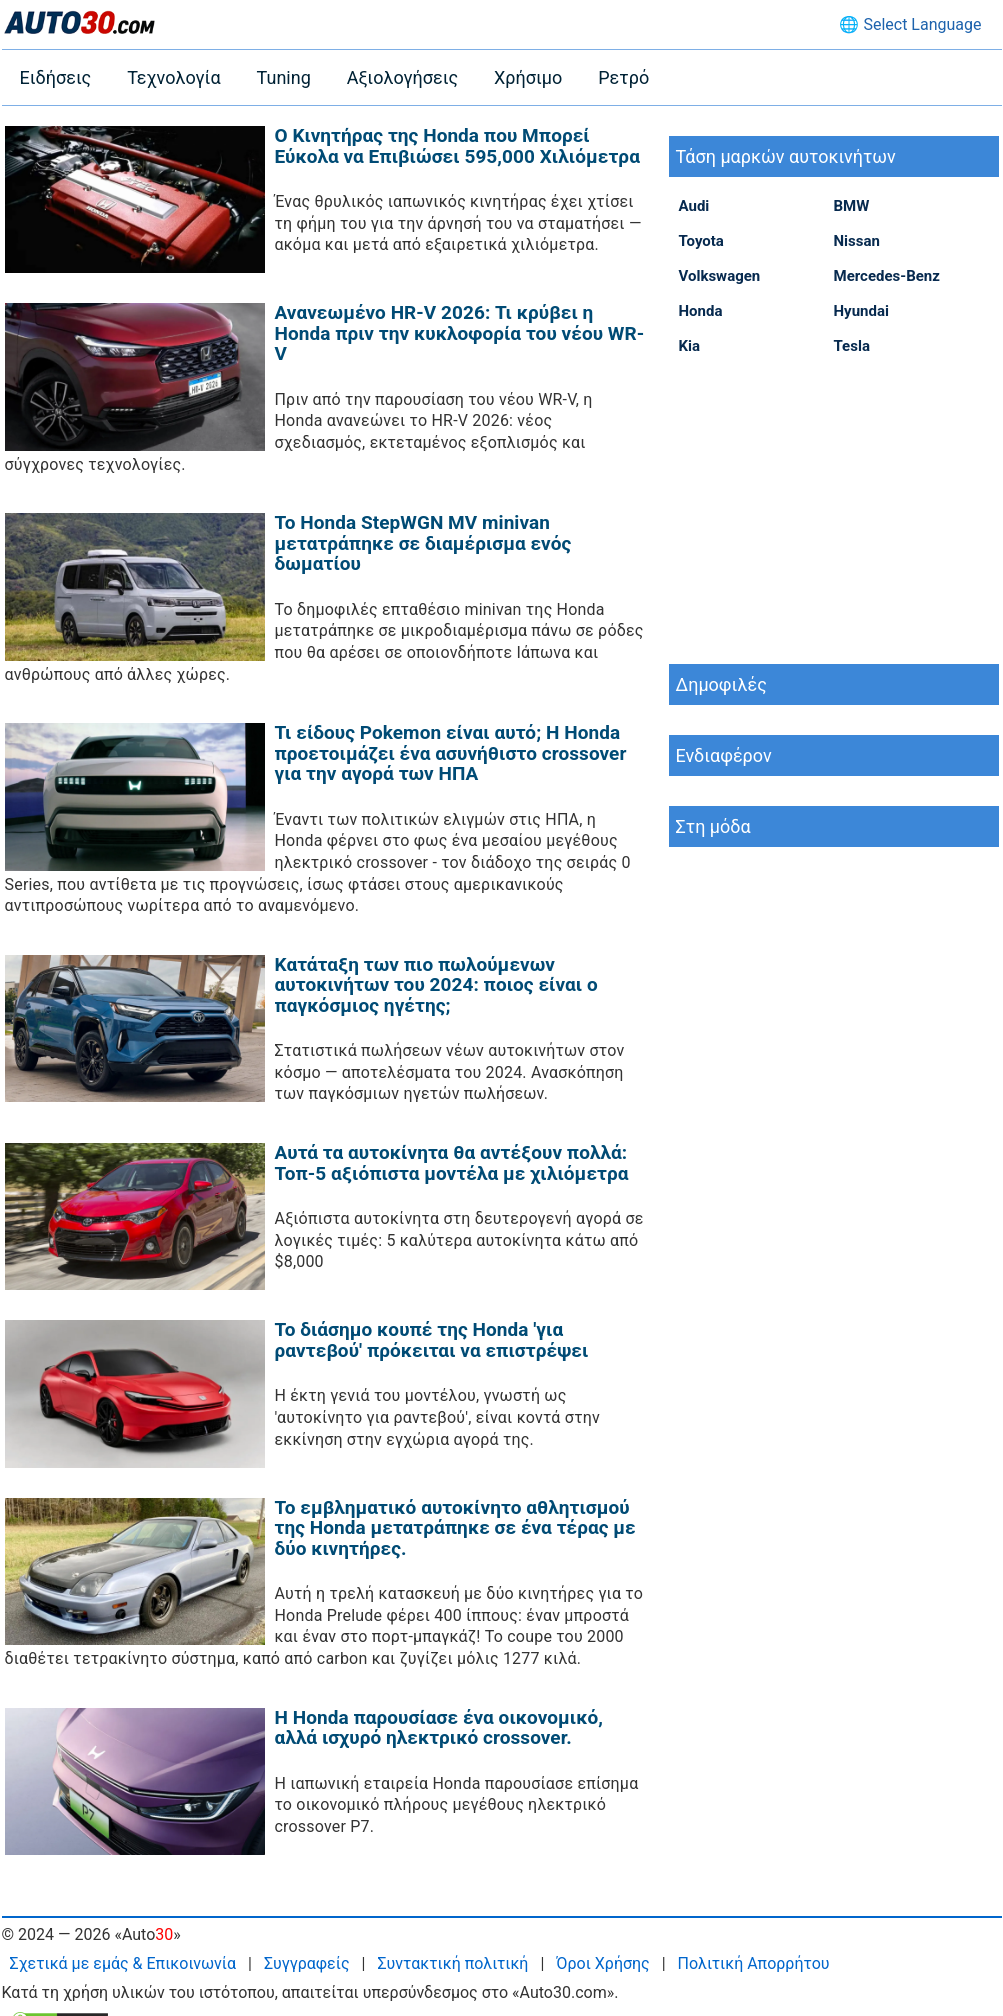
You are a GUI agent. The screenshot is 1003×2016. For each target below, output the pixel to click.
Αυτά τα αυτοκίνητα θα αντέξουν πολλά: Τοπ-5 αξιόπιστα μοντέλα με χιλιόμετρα (452, 1163)
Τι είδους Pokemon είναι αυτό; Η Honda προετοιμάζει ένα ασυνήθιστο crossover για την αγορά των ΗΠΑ (451, 753)
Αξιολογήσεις (402, 77)
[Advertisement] (834, 509)
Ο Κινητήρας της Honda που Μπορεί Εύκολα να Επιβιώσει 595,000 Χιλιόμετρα (457, 146)
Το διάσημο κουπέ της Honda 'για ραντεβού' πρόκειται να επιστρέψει (432, 1340)
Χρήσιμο (528, 77)
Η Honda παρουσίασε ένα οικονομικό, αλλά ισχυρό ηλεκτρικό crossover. (439, 1728)
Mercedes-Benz (887, 276)
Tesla (852, 346)
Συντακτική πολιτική (452, 1963)
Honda (701, 311)
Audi (694, 206)
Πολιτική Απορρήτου (754, 1963)
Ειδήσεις (56, 77)
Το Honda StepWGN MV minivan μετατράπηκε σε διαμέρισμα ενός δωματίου (423, 543)
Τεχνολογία (173, 77)
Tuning (284, 77)
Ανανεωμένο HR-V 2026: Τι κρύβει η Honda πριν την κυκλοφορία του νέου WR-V (460, 333)
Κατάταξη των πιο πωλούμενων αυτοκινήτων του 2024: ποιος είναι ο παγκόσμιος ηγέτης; (436, 985)
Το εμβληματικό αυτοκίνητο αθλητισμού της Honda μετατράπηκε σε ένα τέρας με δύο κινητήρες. (455, 1528)
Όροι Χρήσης (602, 1963)
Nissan (857, 241)
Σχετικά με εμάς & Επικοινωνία (123, 1963)
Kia (690, 346)
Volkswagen (720, 276)
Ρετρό (623, 77)
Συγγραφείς (307, 1963)
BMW (852, 206)
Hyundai (861, 311)
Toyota (701, 241)
